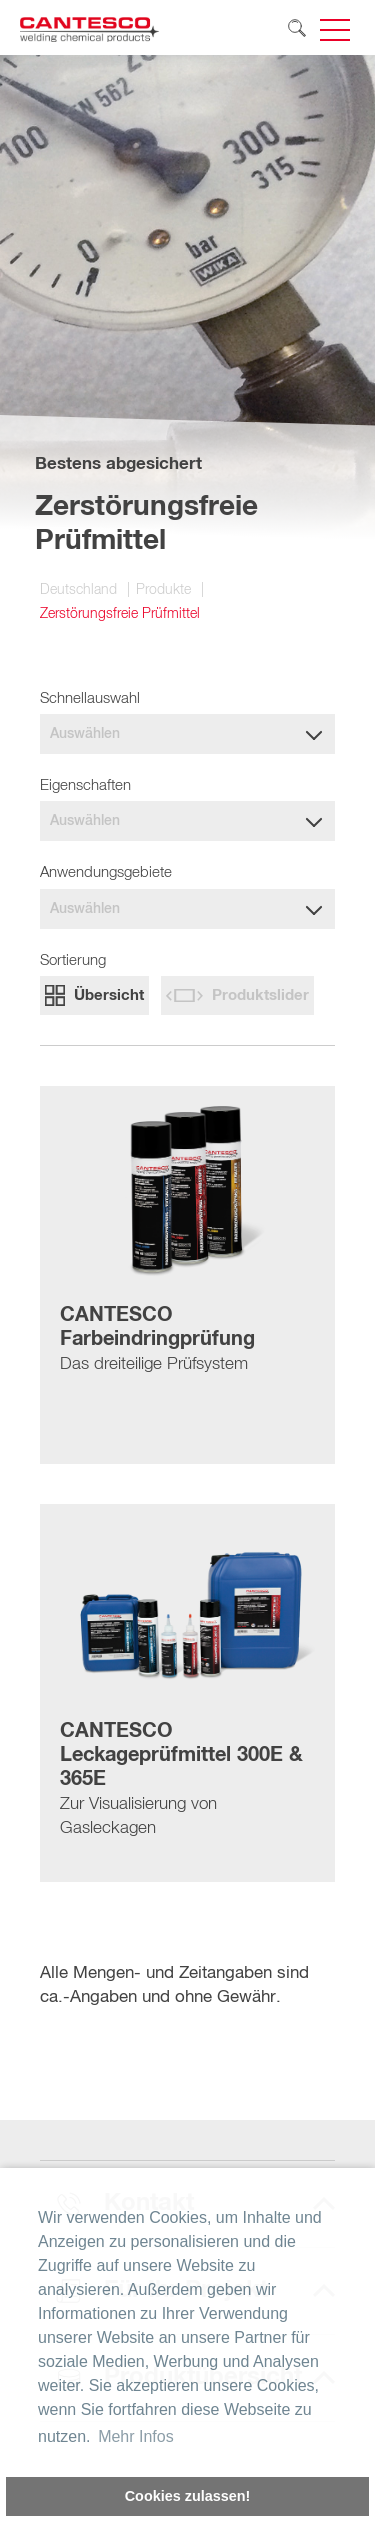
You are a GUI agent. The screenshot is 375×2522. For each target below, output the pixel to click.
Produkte (163, 590)
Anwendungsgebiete (106, 872)
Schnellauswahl (90, 698)
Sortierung (73, 960)
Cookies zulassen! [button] (188, 2496)
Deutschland (78, 590)
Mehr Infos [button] (136, 2436)
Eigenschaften (85, 785)
